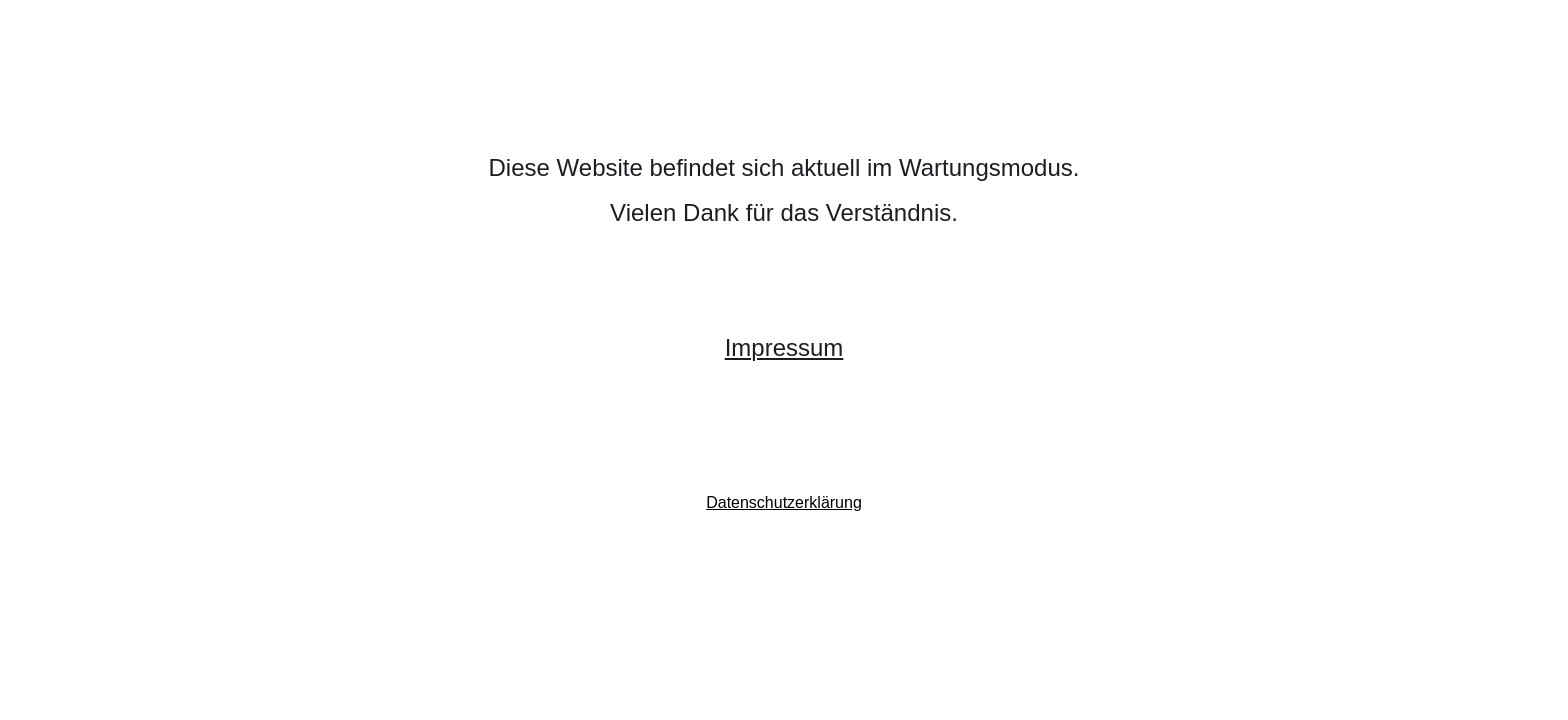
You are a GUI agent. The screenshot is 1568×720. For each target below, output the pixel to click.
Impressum (784, 347)
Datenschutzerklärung (784, 502)
